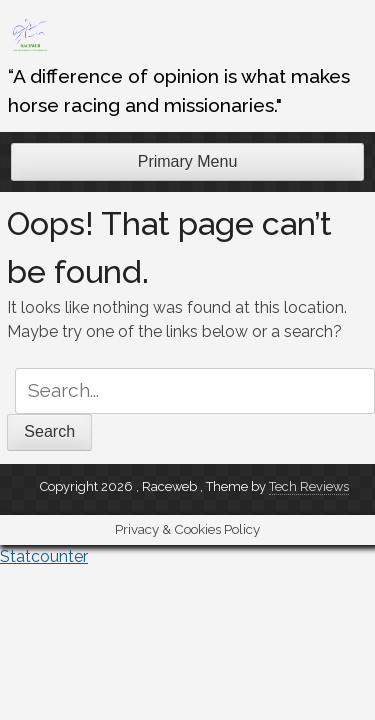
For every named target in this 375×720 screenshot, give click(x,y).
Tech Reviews (309, 486)
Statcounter (44, 556)
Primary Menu (188, 161)
